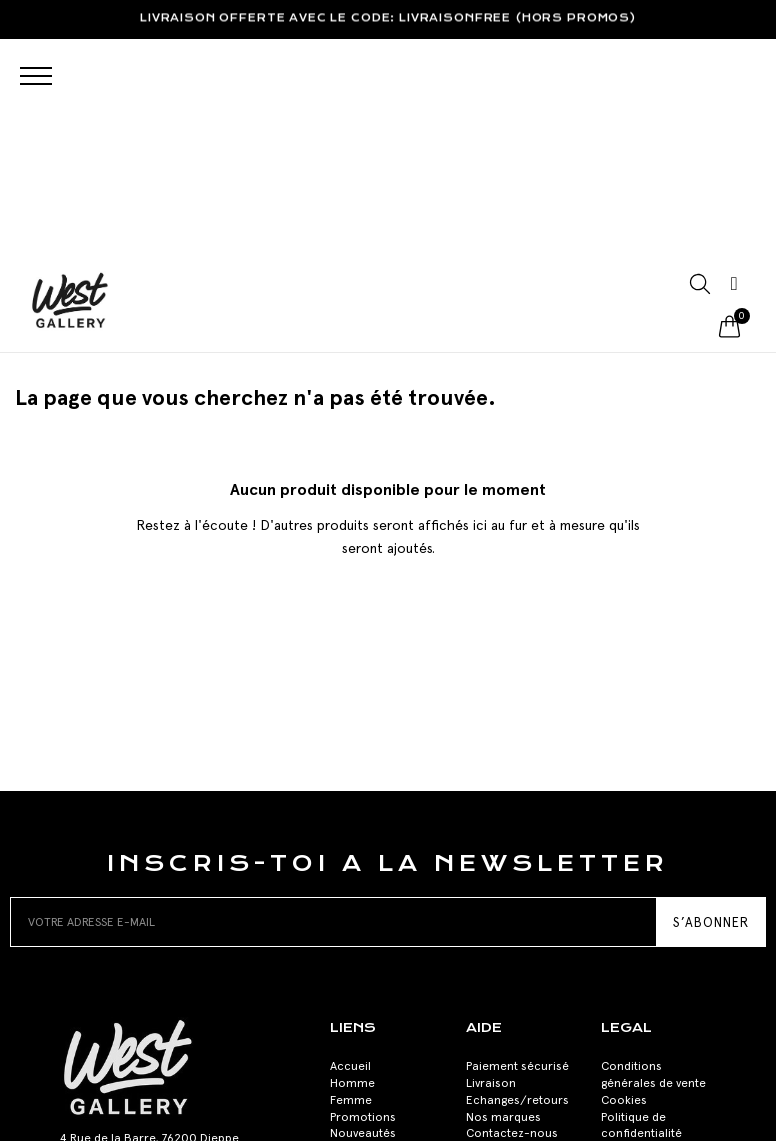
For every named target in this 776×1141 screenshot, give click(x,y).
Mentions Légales (649, 926)
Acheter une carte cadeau (380, 934)
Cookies (624, 875)
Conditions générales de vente (653, 850)
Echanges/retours (517, 875)
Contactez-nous (512, 909)
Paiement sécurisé (517, 842)
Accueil (350, 842)
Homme (352, 858)
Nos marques (503, 892)
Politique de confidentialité (641, 900)
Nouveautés (363, 909)
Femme (351, 875)
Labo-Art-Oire (524, 1121)
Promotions (363, 892)
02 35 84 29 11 (100, 963)
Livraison (491, 858)
